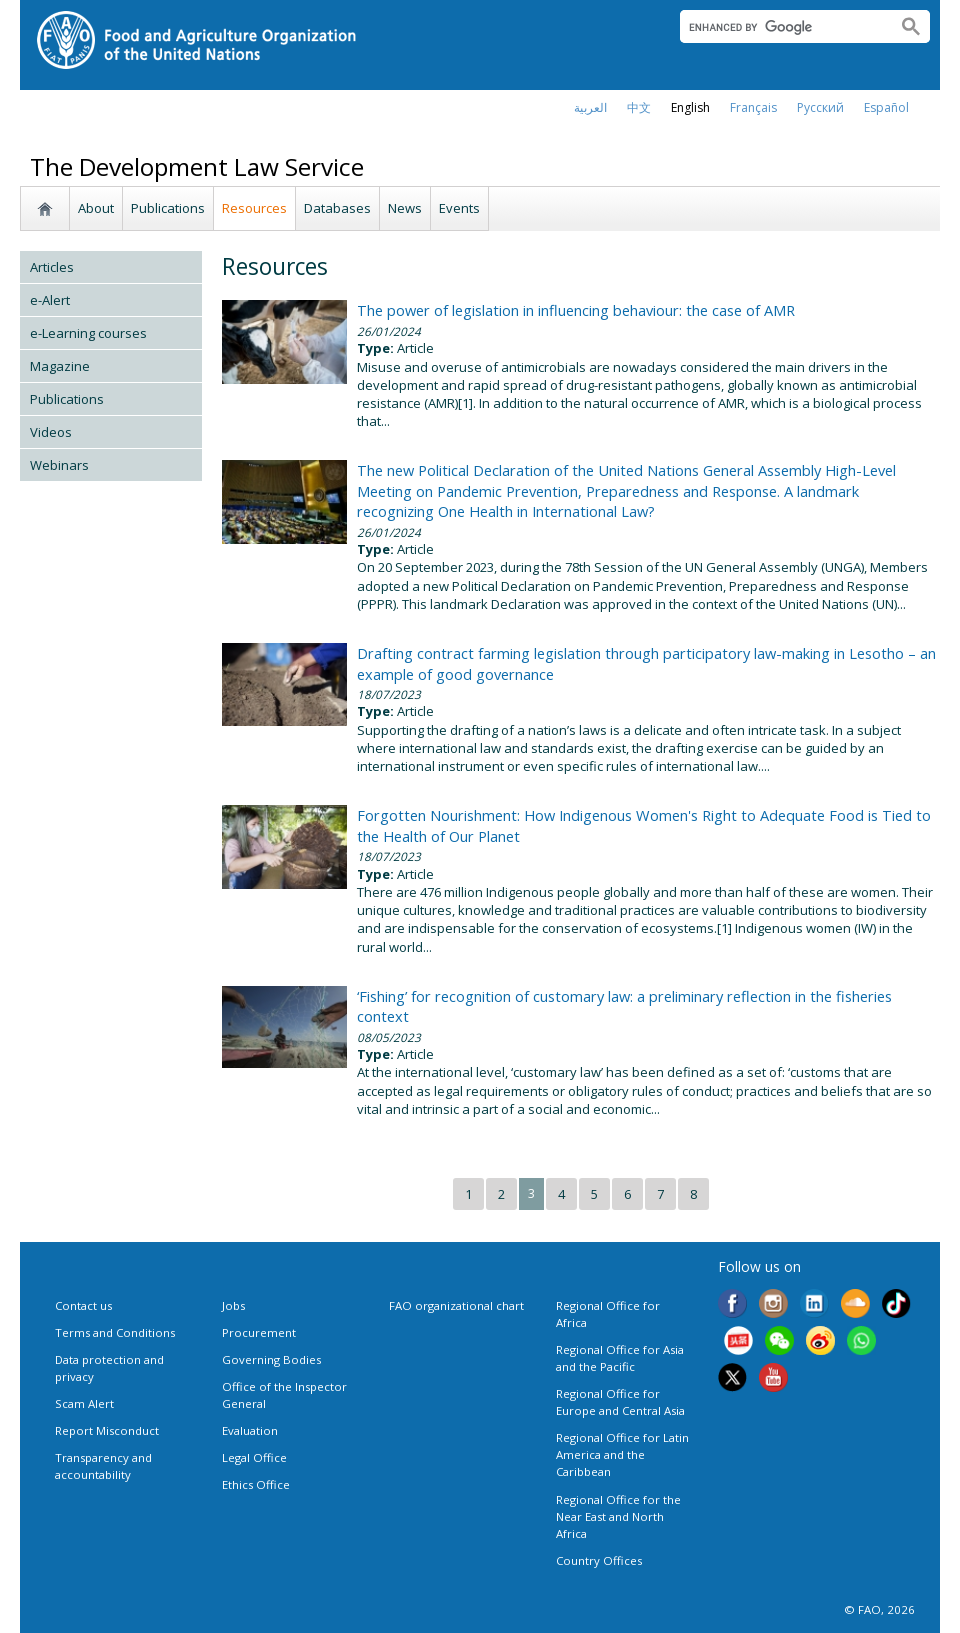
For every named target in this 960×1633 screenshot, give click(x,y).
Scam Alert (84, 1403)
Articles (52, 267)
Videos (51, 432)
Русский (820, 107)
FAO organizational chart (456, 1305)
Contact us (83, 1305)
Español (886, 107)
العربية (590, 107)
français (753, 107)
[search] (780, 27)
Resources (254, 208)
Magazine (60, 366)
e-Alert (50, 300)
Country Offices (599, 1560)
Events (459, 208)
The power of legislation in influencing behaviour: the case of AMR (576, 310)
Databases (337, 208)
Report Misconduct (107, 1430)
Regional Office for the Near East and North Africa (618, 1516)
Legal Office (254, 1457)
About (96, 208)
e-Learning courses (88, 333)
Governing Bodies (271, 1359)
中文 (639, 107)
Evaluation (250, 1430)
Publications (168, 208)
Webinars (59, 465)
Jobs (233, 1305)
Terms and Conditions (115, 1332)
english (690, 107)
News (405, 208)
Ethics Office (256, 1484)
